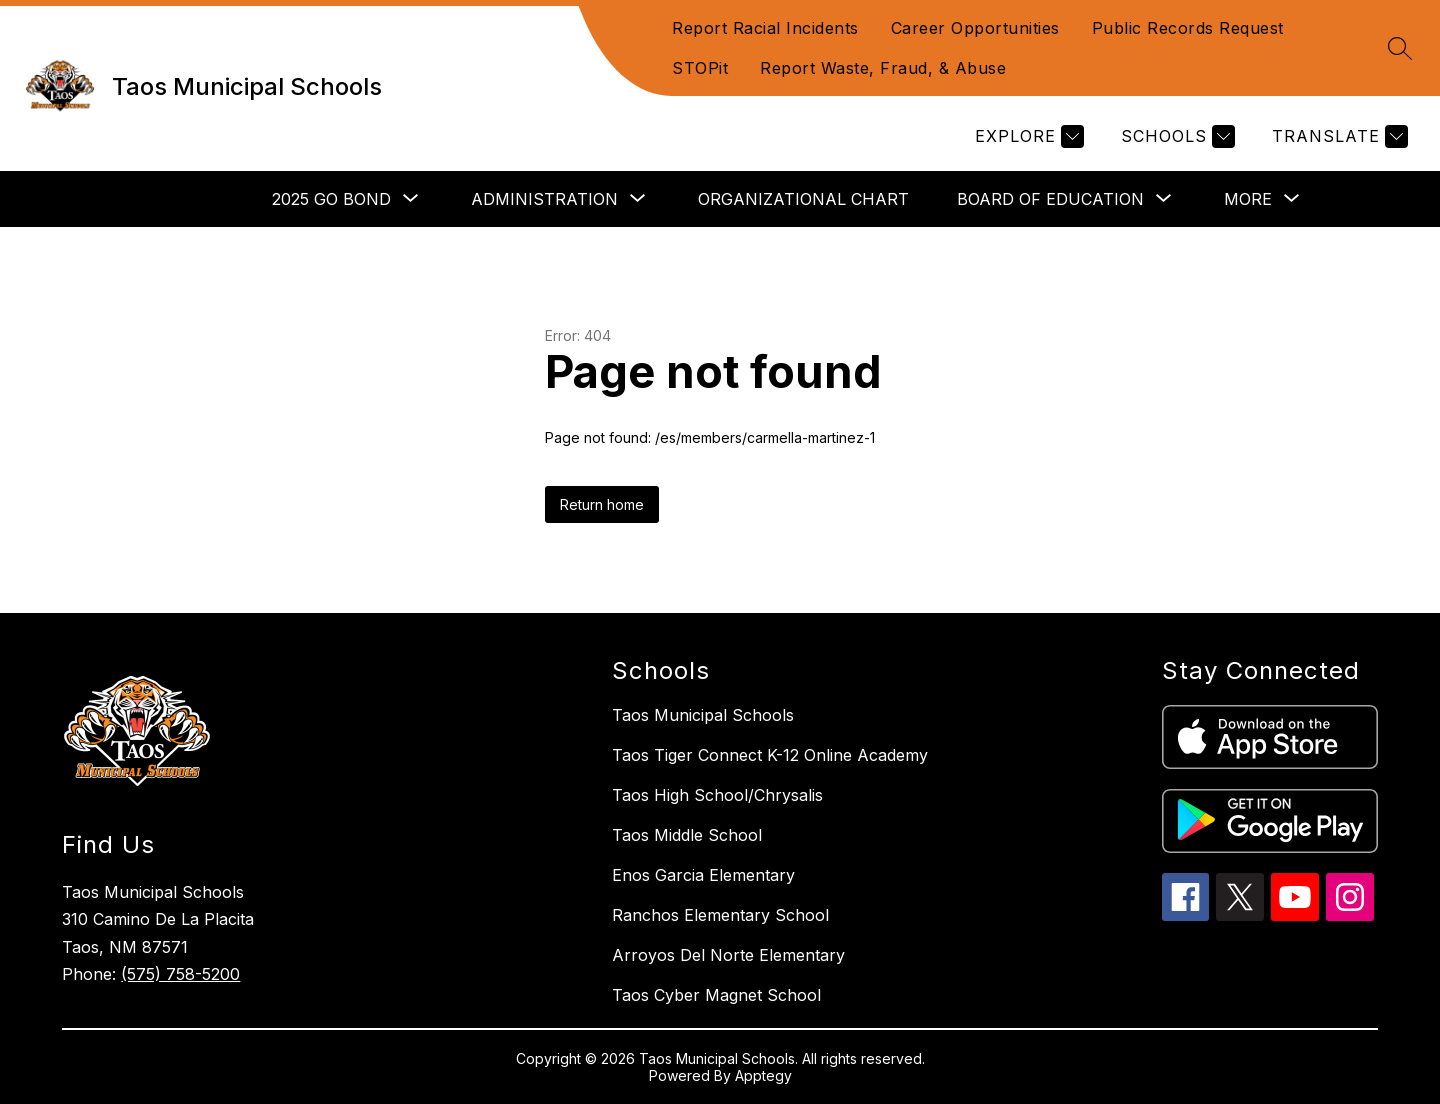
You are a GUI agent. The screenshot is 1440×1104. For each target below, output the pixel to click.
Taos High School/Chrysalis (717, 795)
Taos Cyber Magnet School (716, 995)
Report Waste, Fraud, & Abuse (883, 68)
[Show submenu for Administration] (544, 199)
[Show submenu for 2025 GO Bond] (331, 199)
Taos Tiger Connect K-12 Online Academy (770, 755)
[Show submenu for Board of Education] (1050, 199)
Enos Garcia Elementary (703, 875)
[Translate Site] (1337, 136)
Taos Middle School (687, 835)
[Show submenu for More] (1248, 199)
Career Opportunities (975, 28)
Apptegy (763, 1075)
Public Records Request (1188, 28)
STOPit (700, 68)
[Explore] (1027, 136)
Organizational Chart (803, 199)
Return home (602, 504)
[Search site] (1400, 48)
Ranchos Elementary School (720, 915)
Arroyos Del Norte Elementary (728, 955)
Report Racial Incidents (765, 28)
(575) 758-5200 (180, 974)
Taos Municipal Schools (703, 715)
